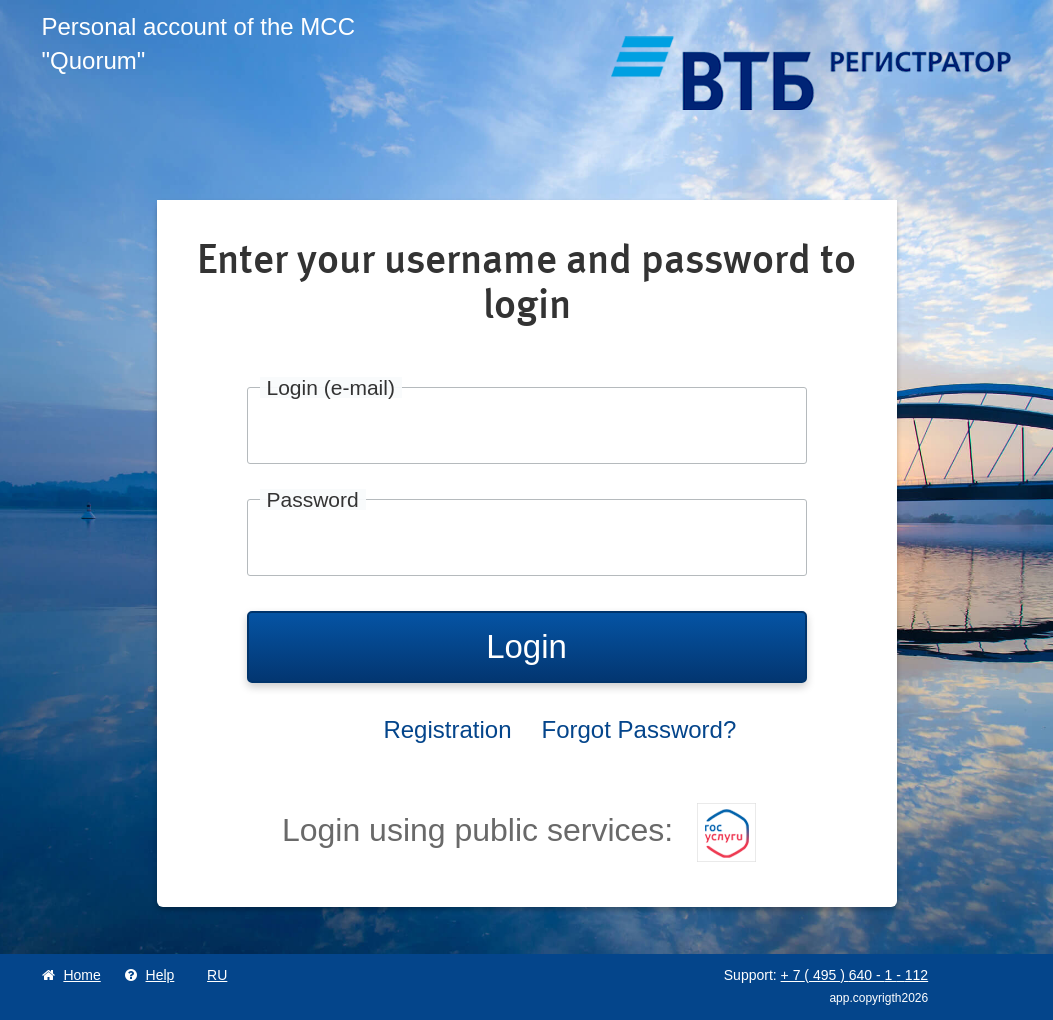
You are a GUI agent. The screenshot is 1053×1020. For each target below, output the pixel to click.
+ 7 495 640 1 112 (855, 975)
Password (313, 499)
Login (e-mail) (331, 387)
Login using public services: (519, 830)
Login (526, 646)
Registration (447, 729)
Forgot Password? (639, 729)
